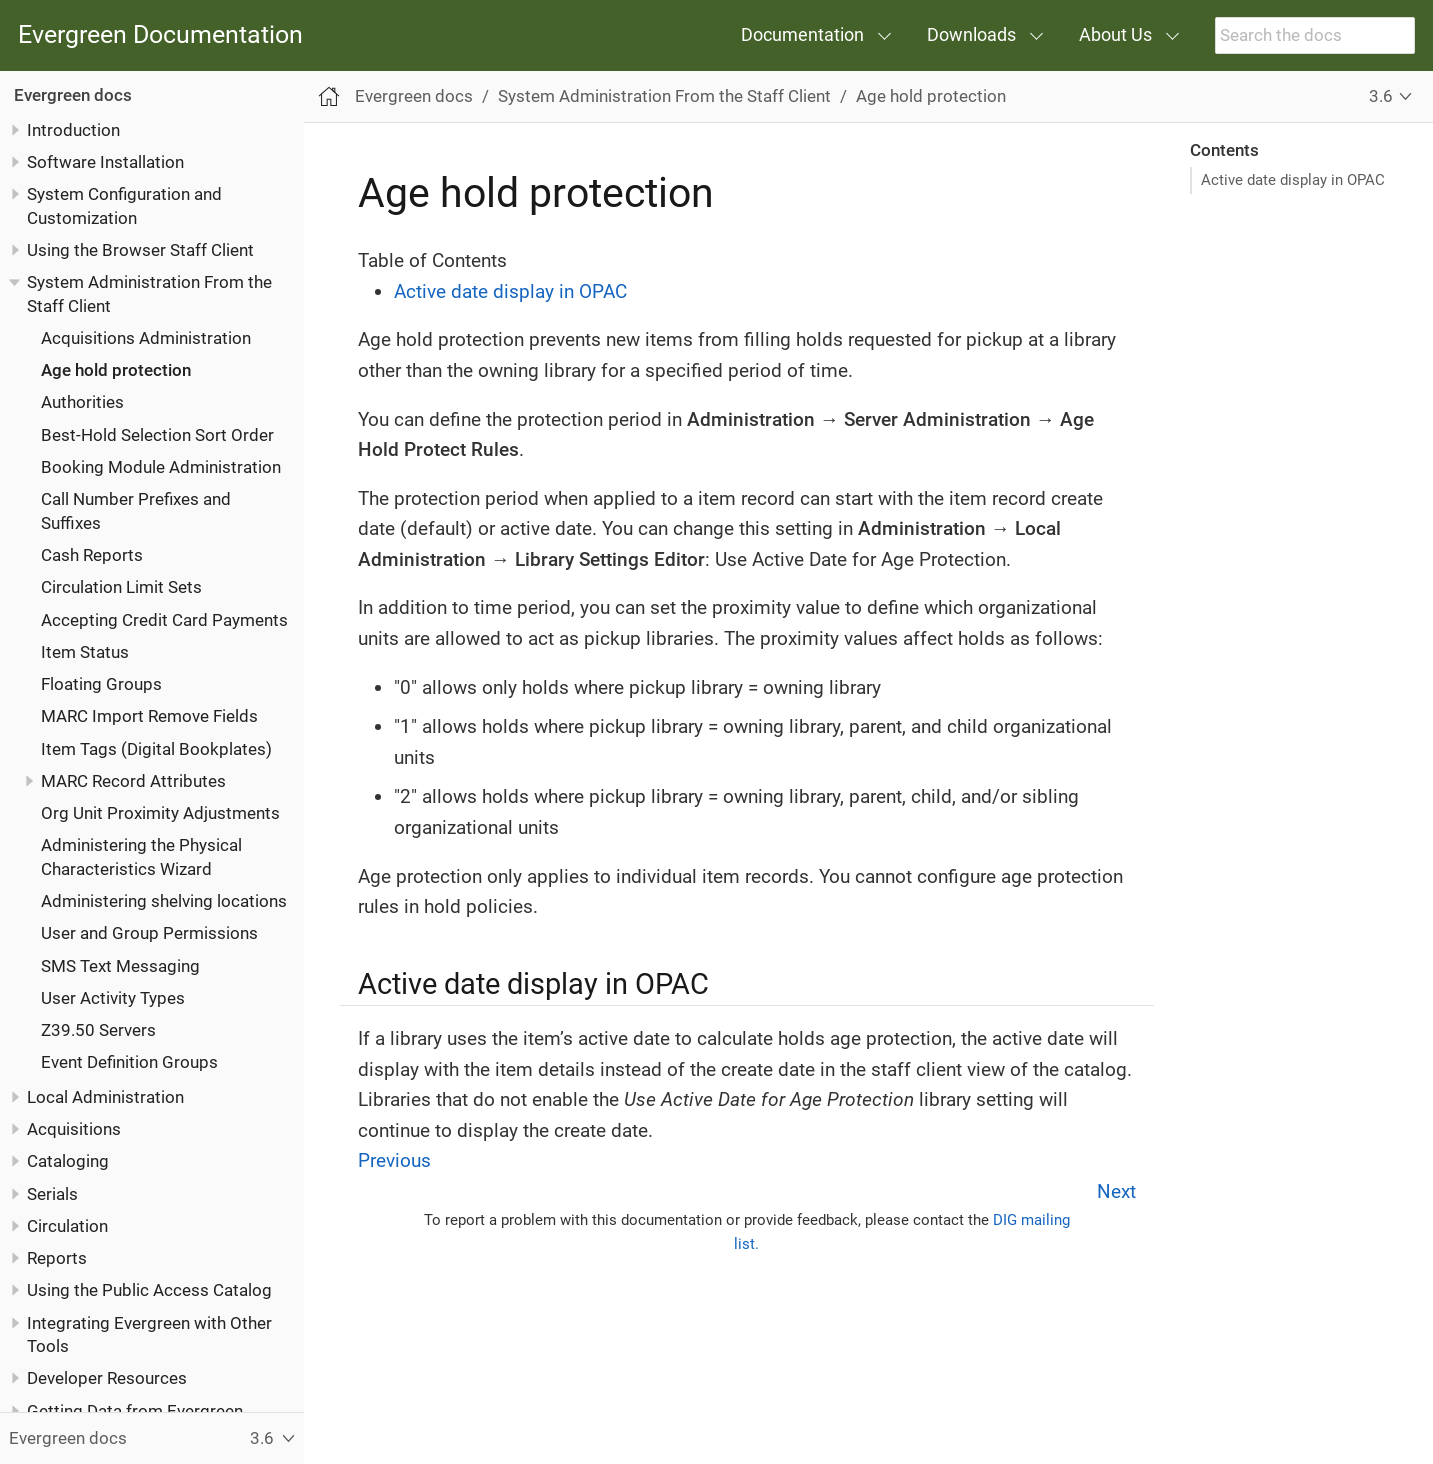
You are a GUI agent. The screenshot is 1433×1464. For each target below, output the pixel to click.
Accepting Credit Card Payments (164, 620)
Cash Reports (92, 555)
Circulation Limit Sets (121, 587)
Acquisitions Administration (146, 338)
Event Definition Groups (129, 1062)
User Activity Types (113, 998)
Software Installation (105, 162)
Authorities (82, 402)
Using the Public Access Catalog (149, 1290)
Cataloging (68, 1161)
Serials (52, 1194)
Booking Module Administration (161, 467)
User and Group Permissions (149, 933)
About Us (1115, 34)
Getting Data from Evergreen (135, 1411)
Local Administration (105, 1097)
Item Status (85, 652)
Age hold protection (116, 370)
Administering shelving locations (164, 901)
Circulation (67, 1226)
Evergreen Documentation (160, 35)
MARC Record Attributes (133, 781)
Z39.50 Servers (98, 1030)
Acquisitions (74, 1129)
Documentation (802, 34)
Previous (394, 1160)
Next (1116, 1191)
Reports (57, 1258)
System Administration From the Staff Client (664, 96)
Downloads (971, 34)
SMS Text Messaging (120, 966)
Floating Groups (101, 684)
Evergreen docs (73, 95)
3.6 (1381, 96)
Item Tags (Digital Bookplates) (156, 749)
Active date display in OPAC (1293, 180)
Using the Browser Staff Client (140, 250)
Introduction (73, 130)
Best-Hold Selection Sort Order (157, 435)
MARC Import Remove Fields (149, 716)
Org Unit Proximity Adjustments (160, 813)
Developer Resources (107, 1378)
